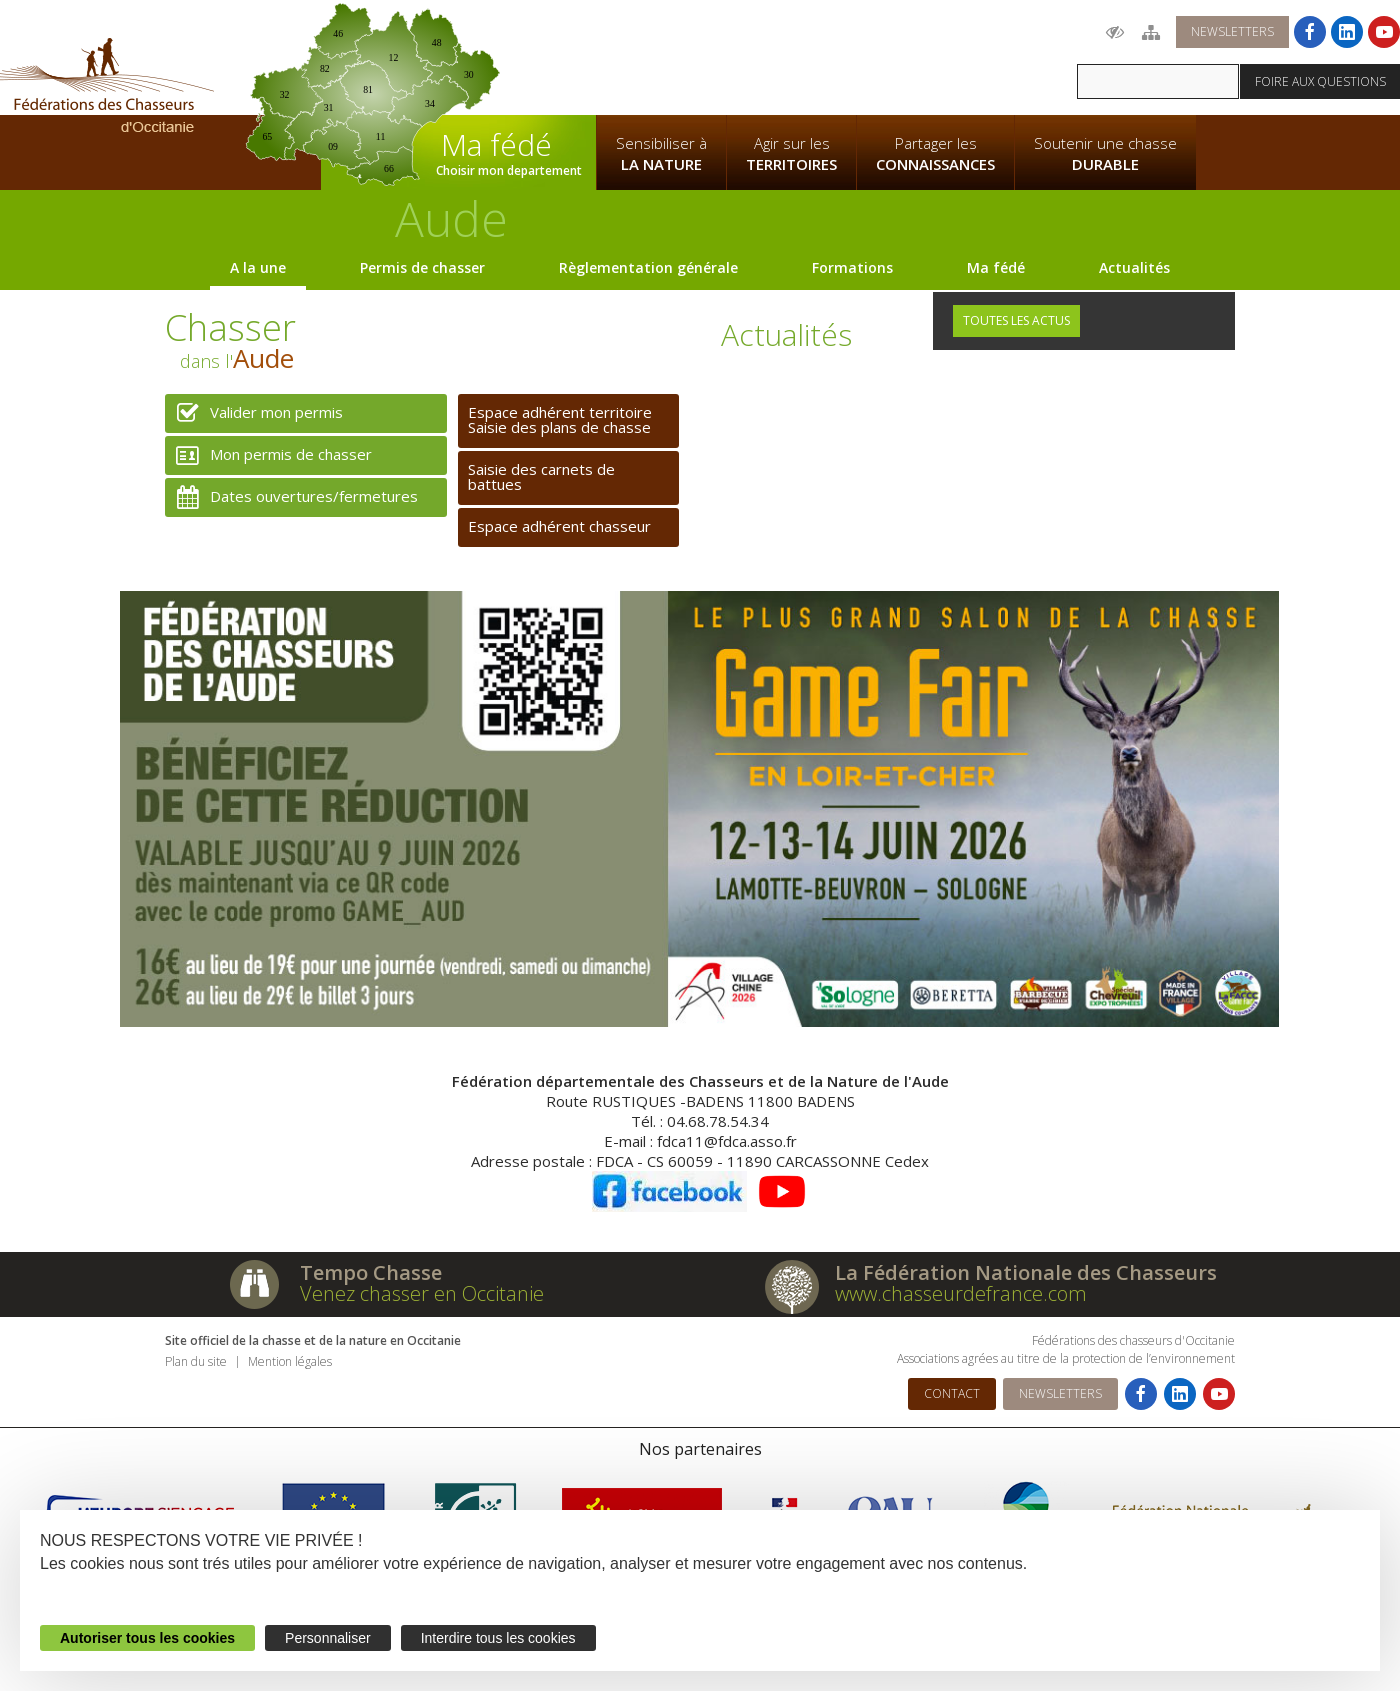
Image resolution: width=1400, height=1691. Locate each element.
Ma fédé (996, 267)
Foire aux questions (1320, 81)
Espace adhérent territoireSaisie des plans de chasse (560, 419)
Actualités (1134, 267)
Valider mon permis (254, 413)
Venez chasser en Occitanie (422, 1293)
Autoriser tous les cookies (147, 1638)
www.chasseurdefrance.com (961, 1293)
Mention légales (290, 1361)
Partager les (935, 154)
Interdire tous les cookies (498, 1638)
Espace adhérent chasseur (559, 526)
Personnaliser (328, 1638)
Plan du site (196, 1361)
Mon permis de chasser (268, 455)
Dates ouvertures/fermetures (291, 497)
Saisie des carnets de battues (541, 476)
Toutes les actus (1016, 320)
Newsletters (1232, 31)
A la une (258, 267)
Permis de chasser (422, 267)
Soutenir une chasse (1105, 154)
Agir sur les (791, 154)
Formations (852, 267)
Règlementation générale (648, 267)
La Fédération (661, 56)
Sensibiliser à (661, 154)
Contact (952, 1393)
